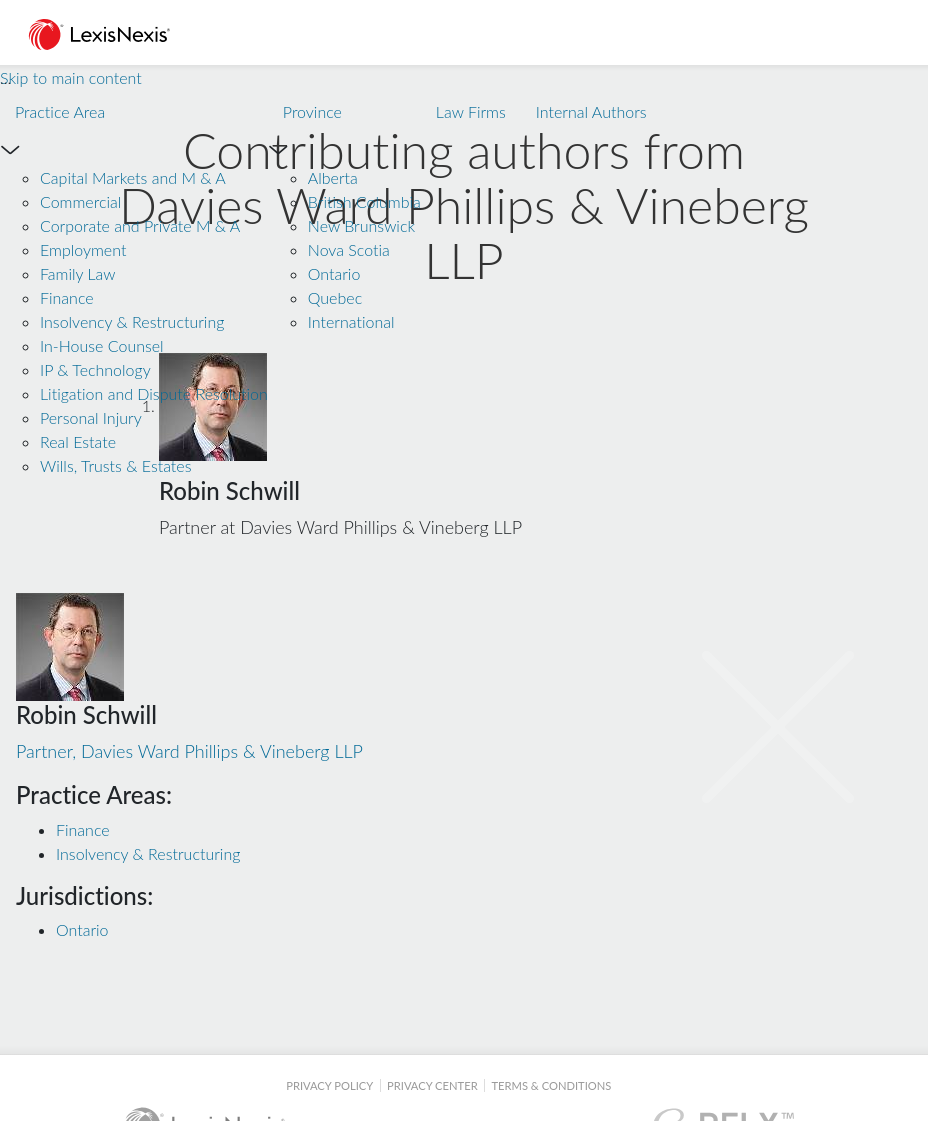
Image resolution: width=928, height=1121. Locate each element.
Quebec (335, 297)
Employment (83, 249)
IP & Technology (95, 369)
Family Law (78, 273)
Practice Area (60, 111)
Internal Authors (591, 111)
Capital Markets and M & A (133, 177)
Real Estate (78, 441)
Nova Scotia (349, 249)
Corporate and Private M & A (140, 225)
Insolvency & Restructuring (132, 321)
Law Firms (471, 111)
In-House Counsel (102, 345)
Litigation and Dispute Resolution (154, 393)
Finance (67, 297)
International (351, 321)
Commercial (80, 201)
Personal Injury (91, 417)
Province (312, 111)
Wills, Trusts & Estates (115, 465)
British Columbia (364, 201)
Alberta (333, 177)
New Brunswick (361, 225)
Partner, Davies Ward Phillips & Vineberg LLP (189, 727)
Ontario (334, 273)
